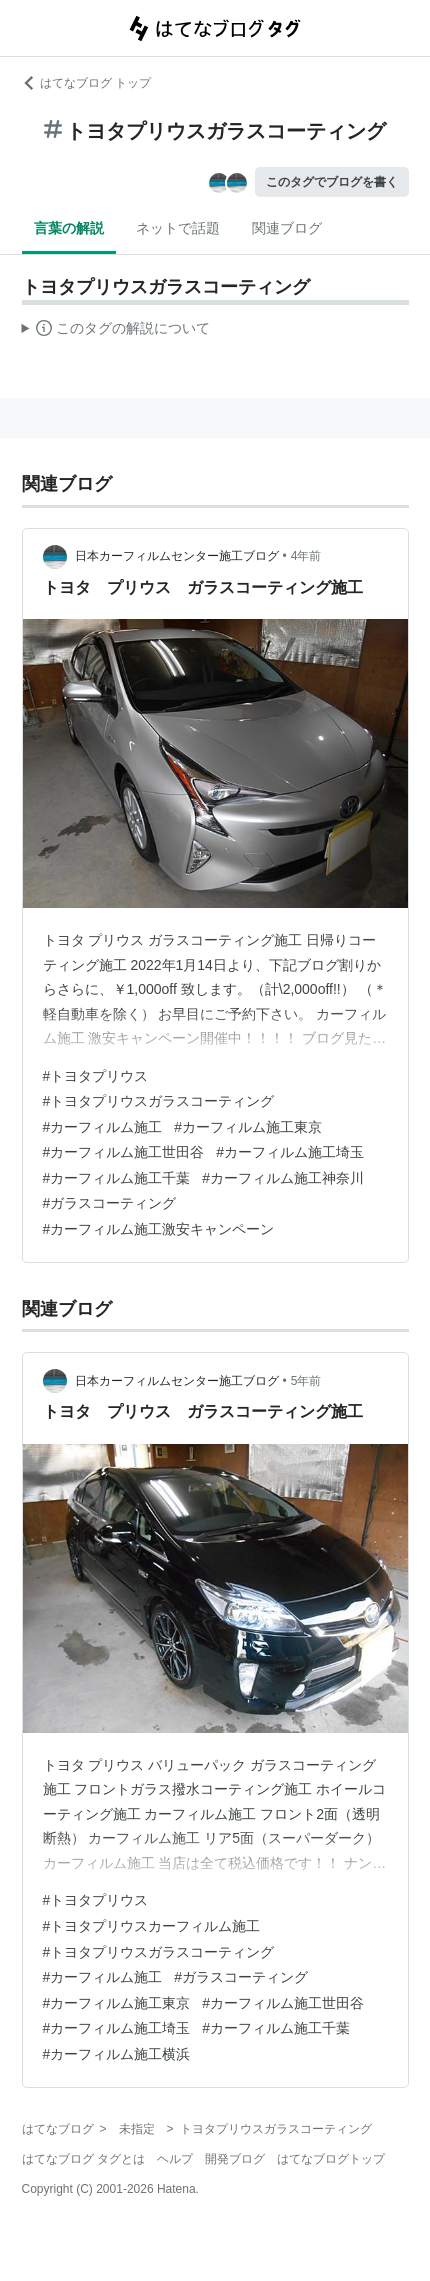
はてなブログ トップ (86, 83)
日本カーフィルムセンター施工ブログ (177, 556)
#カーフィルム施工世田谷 (124, 1152)
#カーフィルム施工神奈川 (283, 1178)
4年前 (306, 556)
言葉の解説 (69, 228)
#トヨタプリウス (96, 1076)
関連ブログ (287, 228)
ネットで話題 (178, 228)
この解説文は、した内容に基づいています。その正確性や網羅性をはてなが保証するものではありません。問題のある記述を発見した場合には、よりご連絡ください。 (116, 331)
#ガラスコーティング (110, 1203)
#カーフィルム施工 (103, 1127)
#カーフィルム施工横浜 (117, 2054)
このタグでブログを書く (332, 182)
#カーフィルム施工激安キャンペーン (159, 1229)
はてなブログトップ (331, 2159)
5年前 (306, 1381)
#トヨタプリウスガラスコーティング (159, 1101)
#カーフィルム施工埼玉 (290, 1152)
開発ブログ (235, 2159)
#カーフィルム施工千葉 (117, 1178)
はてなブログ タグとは (83, 2159)
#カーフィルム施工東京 (248, 1127)
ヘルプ (175, 2159)
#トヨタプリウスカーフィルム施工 (152, 1926)
